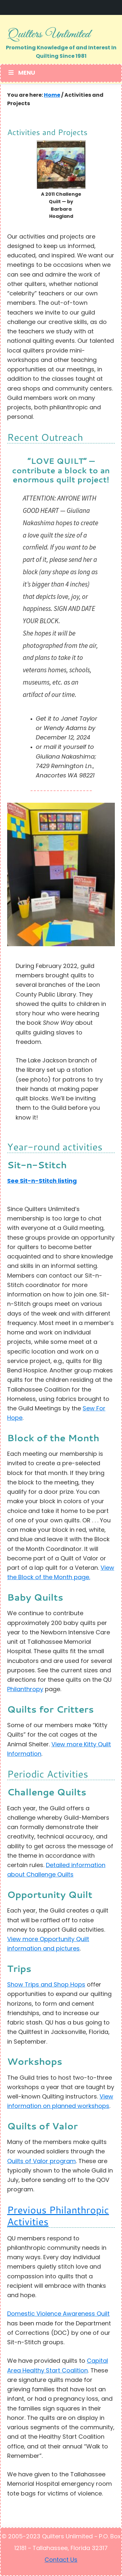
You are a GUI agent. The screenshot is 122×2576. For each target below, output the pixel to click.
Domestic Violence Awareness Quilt (58, 2314)
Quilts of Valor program (41, 2162)
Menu (21, 72)
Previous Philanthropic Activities (58, 2215)
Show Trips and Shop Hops (46, 1985)
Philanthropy (25, 1690)
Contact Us (61, 2560)
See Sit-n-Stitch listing (42, 1181)
